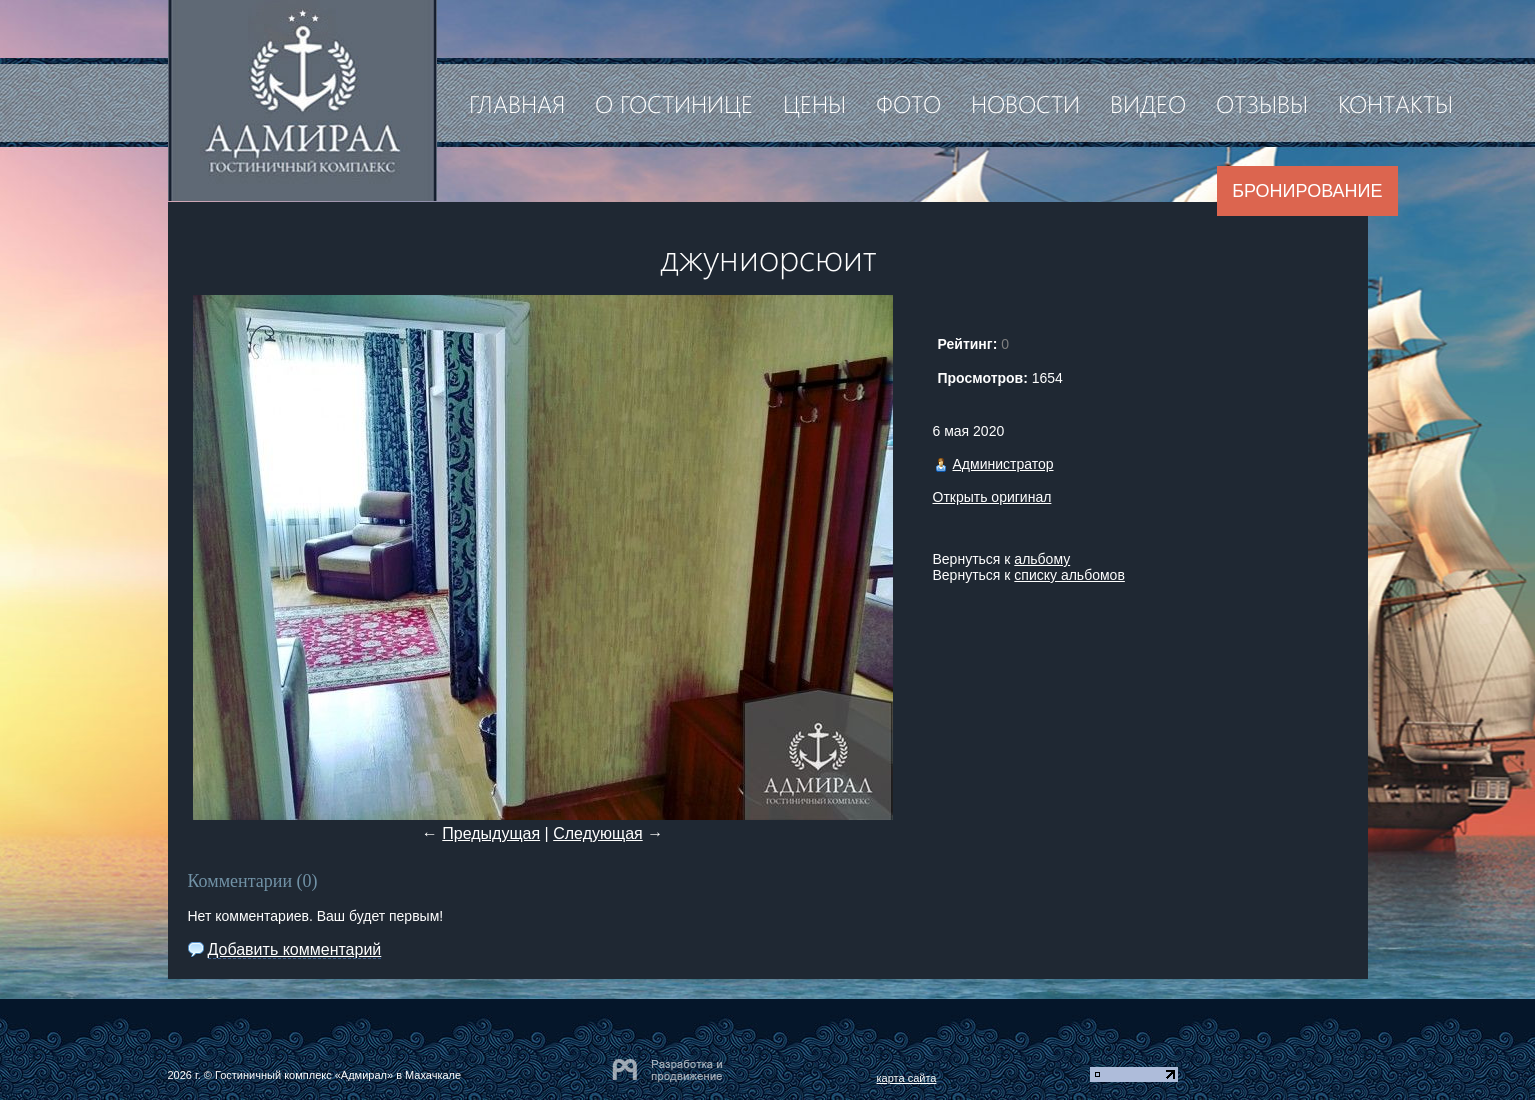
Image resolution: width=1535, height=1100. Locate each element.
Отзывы (1262, 103)
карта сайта (907, 1078)
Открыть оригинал (992, 497)
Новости (1025, 103)
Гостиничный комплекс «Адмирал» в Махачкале (338, 1075)
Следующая (598, 833)
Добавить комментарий (295, 949)
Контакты (1395, 103)
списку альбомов (1069, 575)
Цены (814, 103)
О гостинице (674, 103)
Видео (1148, 103)
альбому (1042, 559)
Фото (908, 103)
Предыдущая (491, 833)
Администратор (1003, 464)
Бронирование (1307, 191)
